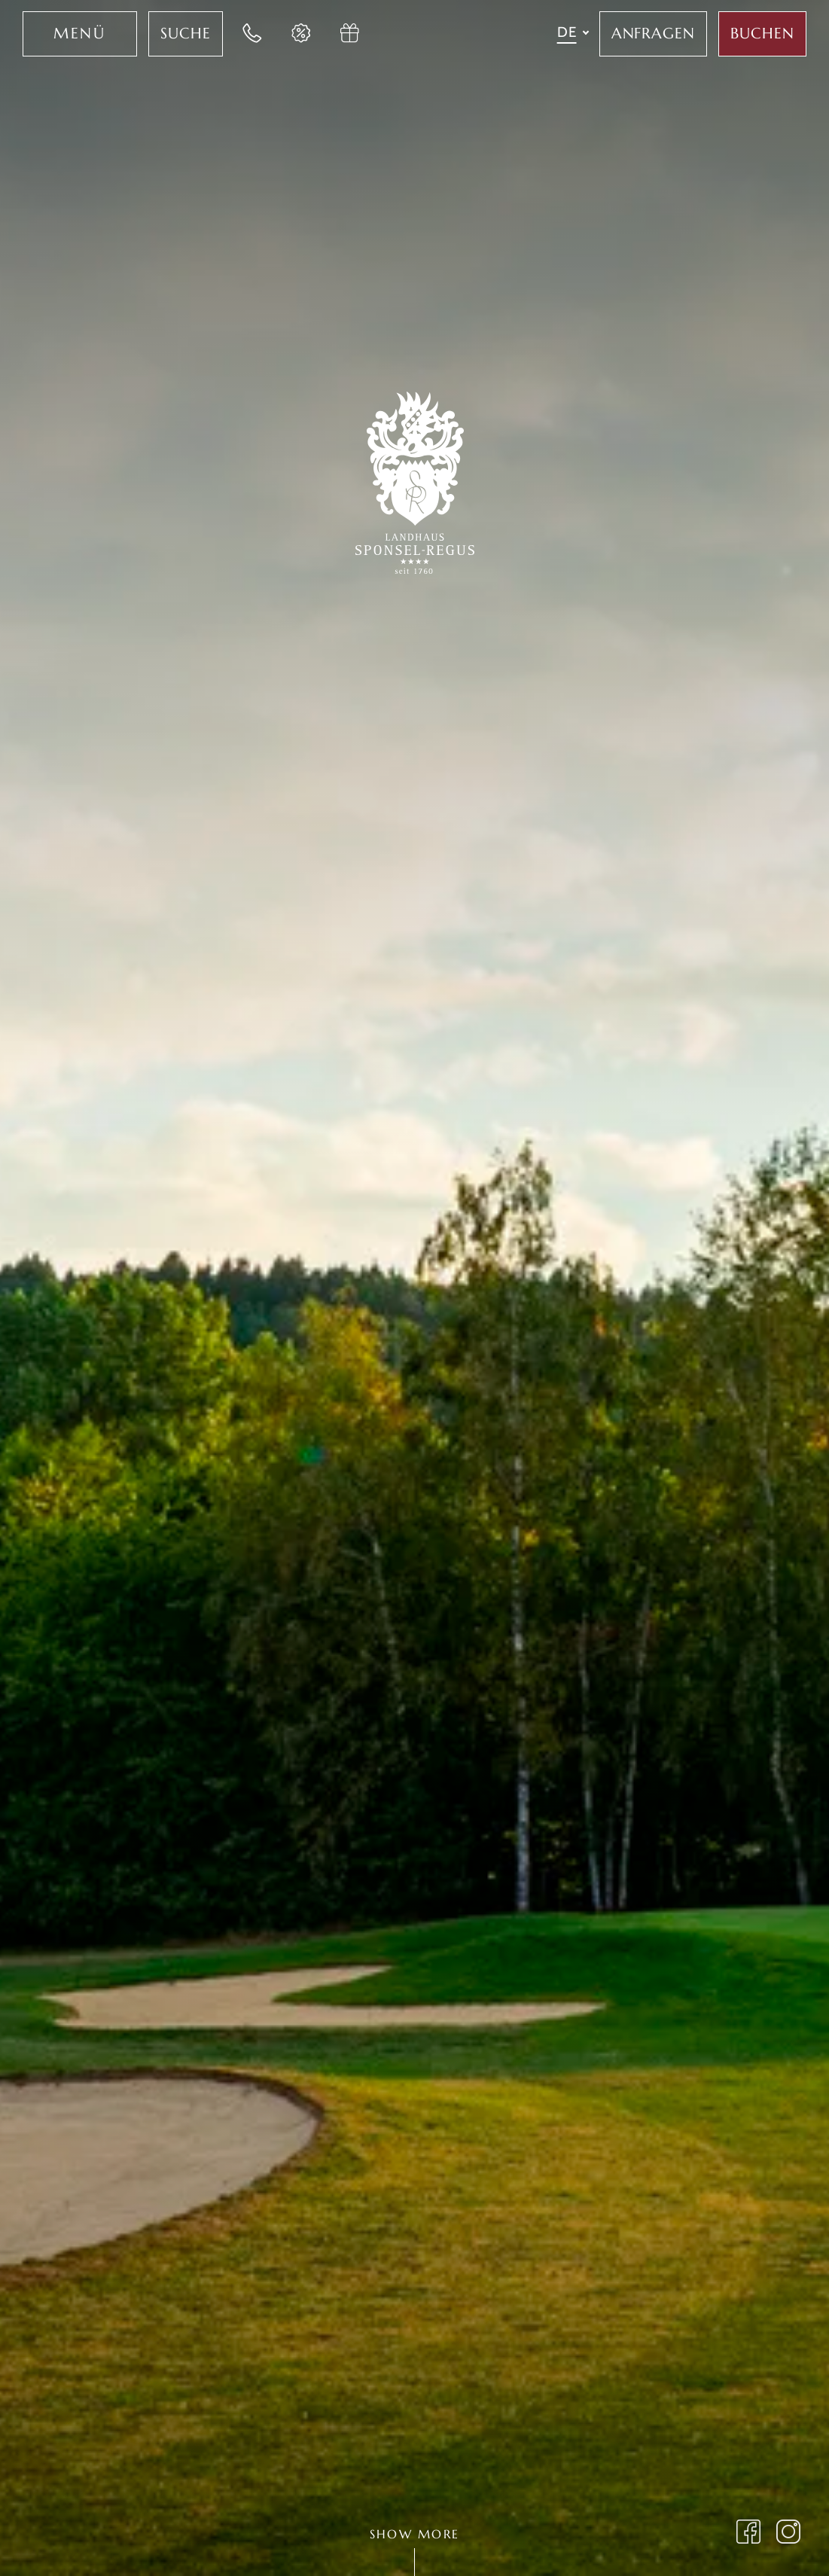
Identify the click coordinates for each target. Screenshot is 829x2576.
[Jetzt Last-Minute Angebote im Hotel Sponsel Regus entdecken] (302, 33)
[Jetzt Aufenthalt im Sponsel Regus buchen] (762, 33)
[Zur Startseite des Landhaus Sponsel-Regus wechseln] (414, 480)
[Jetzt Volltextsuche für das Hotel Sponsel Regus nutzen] (185, 33)
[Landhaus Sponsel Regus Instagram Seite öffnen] (788, 2533)
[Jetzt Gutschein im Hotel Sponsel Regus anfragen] (351, 33)
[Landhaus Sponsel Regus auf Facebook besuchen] (749, 2533)
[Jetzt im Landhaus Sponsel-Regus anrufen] (253, 33)
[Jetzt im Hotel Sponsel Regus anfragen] (653, 33)
